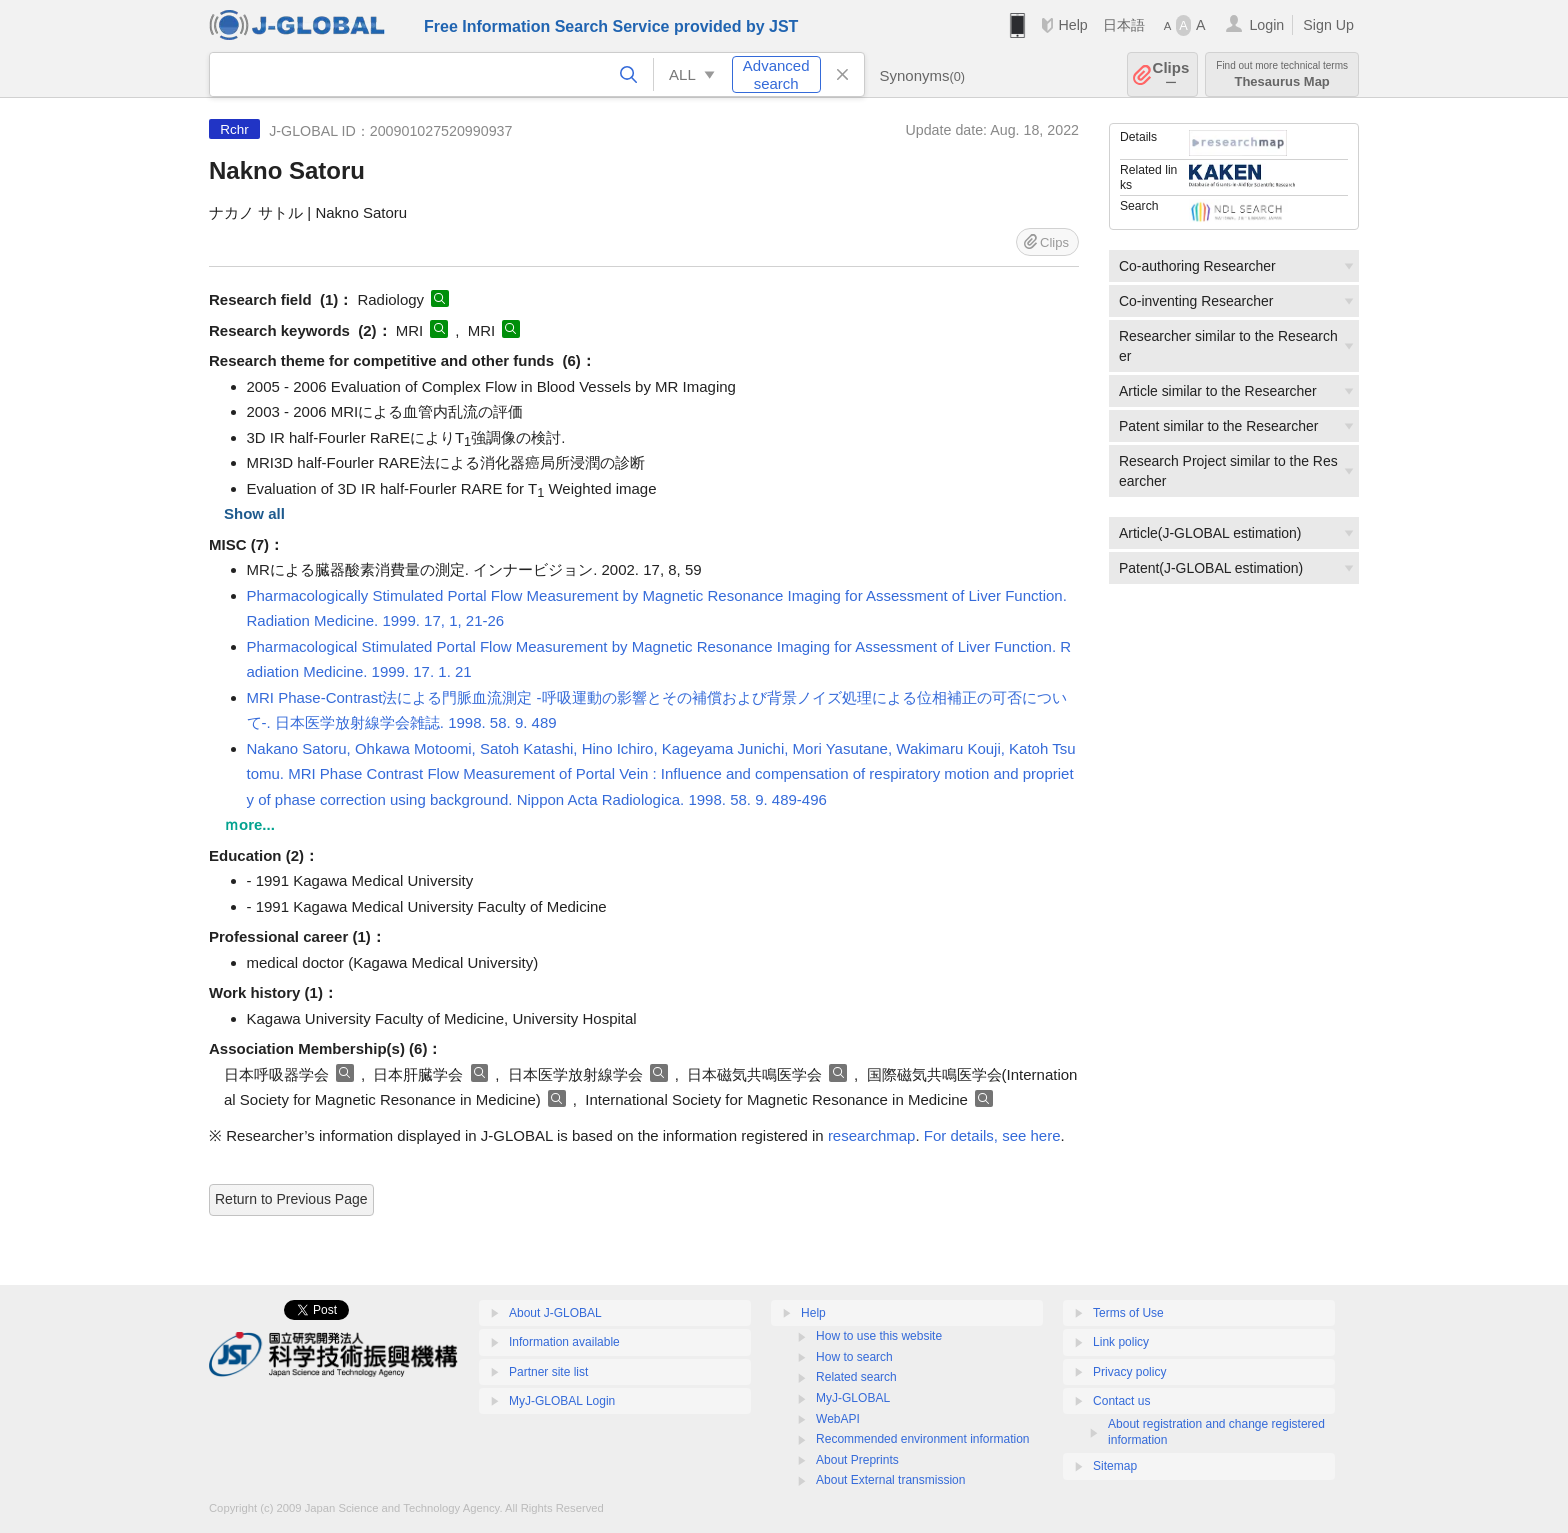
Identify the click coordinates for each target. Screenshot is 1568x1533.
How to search (854, 1357)
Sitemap (1115, 1466)
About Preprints (857, 1460)
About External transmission (890, 1480)
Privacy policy (1129, 1372)
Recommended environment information (922, 1439)
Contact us (1121, 1401)
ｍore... (249, 824)
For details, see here (992, 1135)
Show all (254, 513)
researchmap (872, 1135)
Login (1266, 25)
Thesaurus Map (1282, 74)
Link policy (1121, 1342)
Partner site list (548, 1372)
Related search (856, 1377)
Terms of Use (1128, 1313)
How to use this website (879, 1336)
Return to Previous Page (291, 1199)
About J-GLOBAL (555, 1313)
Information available (564, 1342)
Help (1072, 25)
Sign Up (1328, 25)
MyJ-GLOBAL (853, 1398)
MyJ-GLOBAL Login (562, 1401)
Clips (1171, 74)
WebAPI (838, 1419)
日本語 (1124, 25)
